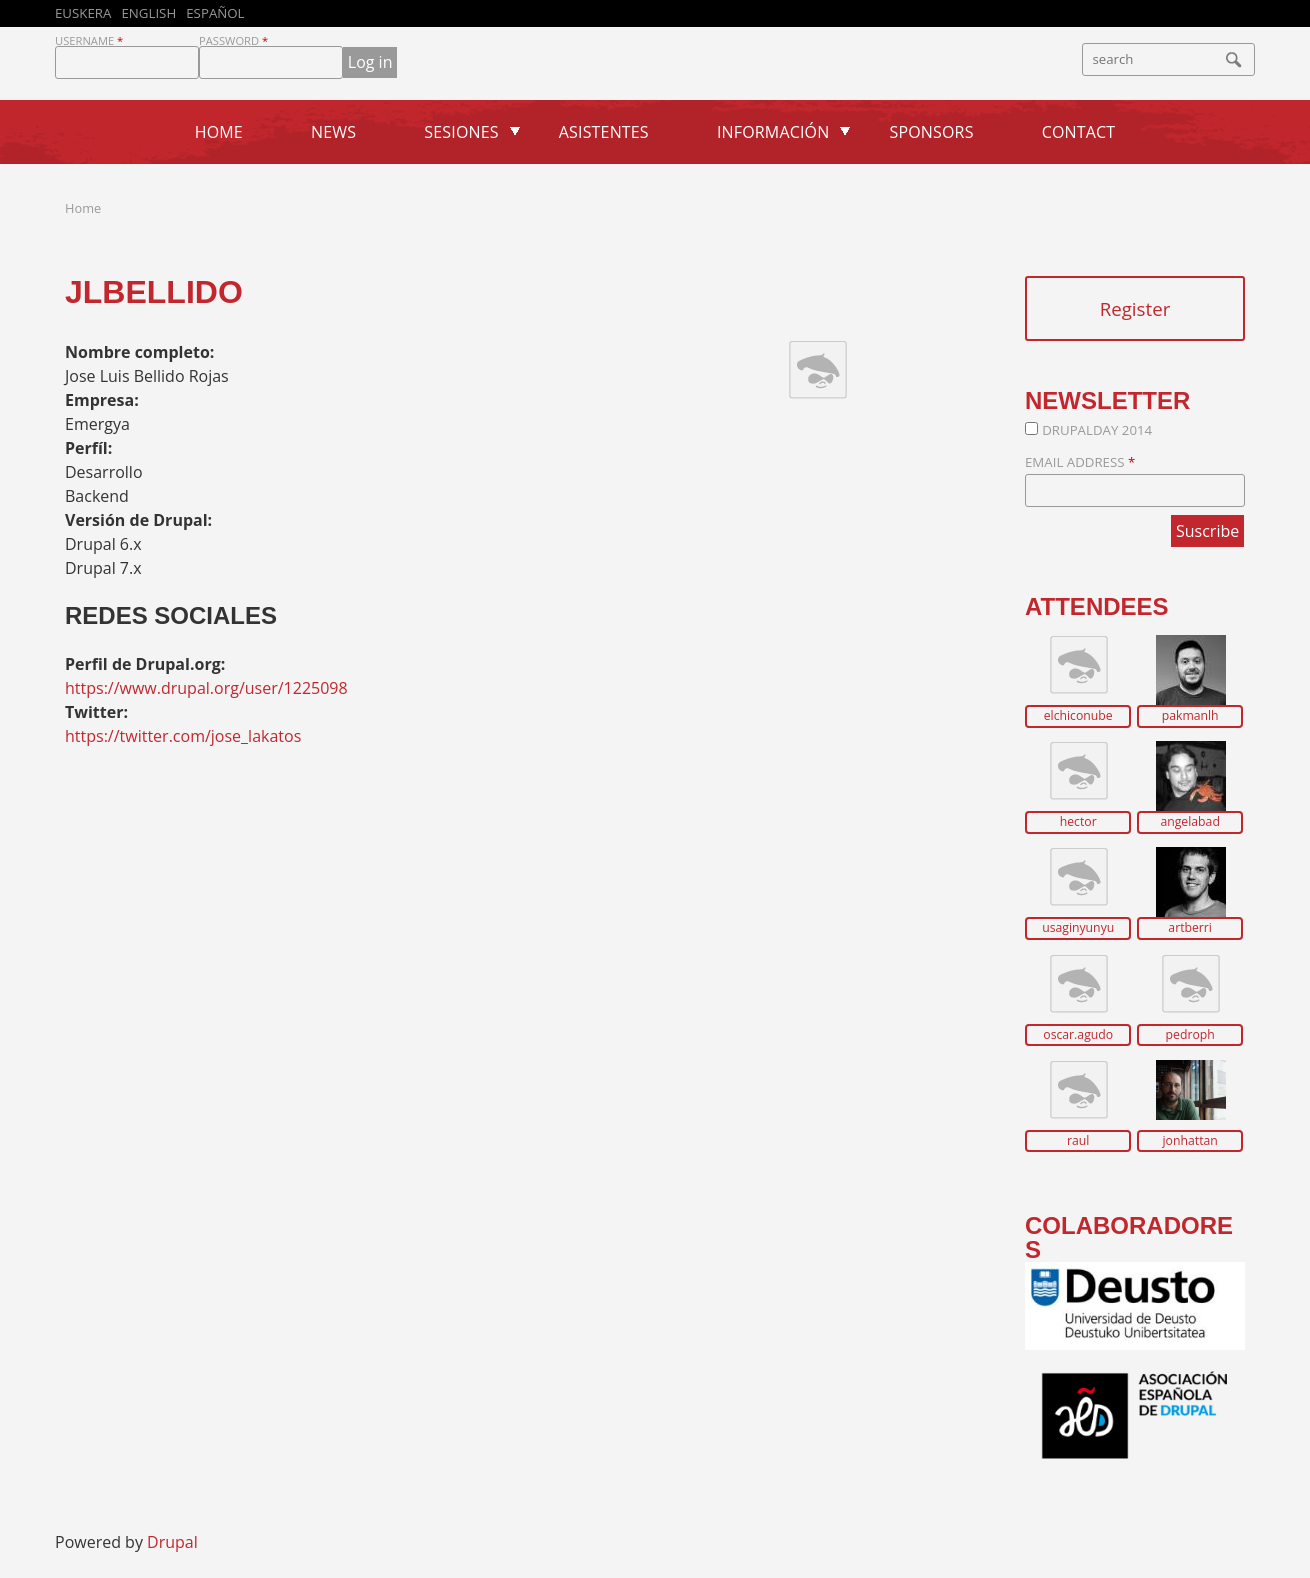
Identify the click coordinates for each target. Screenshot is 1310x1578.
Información (773, 132)
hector (1078, 822)
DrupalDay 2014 (1097, 430)
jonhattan (1190, 1141)
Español (215, 13)
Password (233, 40)
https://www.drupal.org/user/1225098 (206, 688)
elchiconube (1078, 716)
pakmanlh (1190, 716)
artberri (1190, 928)
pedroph (1190, 1035)
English (148, 13)
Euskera (83, 13)
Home (219, 132)
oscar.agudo (1078, 1035)
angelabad (1189, 822)
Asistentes (604, 132)
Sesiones (461, 132)
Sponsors (932, 132)
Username (89, 40)
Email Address (1080, 462)
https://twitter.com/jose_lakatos (183, 736)
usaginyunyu (1078, 928)
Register (1135, 308)
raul (1078, 1141)
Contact (1079, 132)
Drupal (172, 1542)
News (333, 132)
